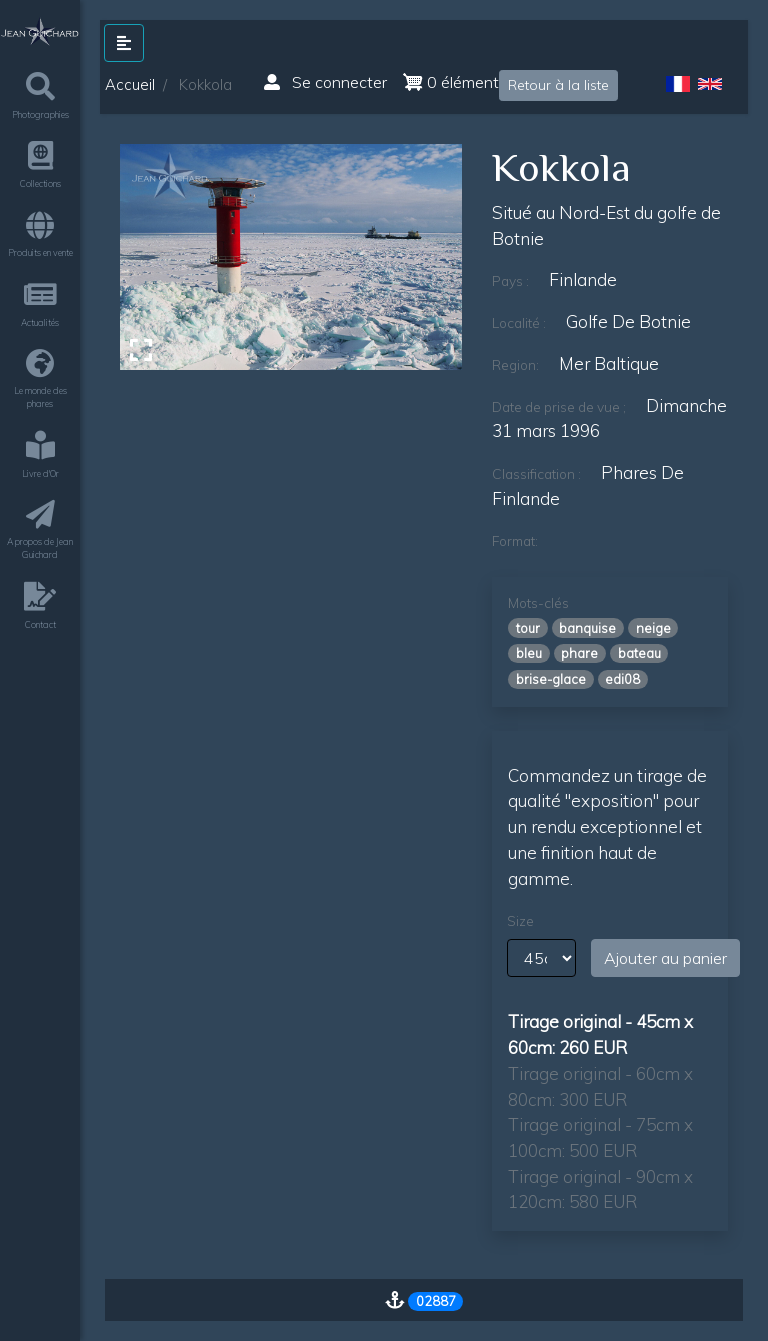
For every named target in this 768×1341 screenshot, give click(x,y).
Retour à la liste (558, 85)
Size (520, 921)
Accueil (130, 84)
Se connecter (325, 82)
